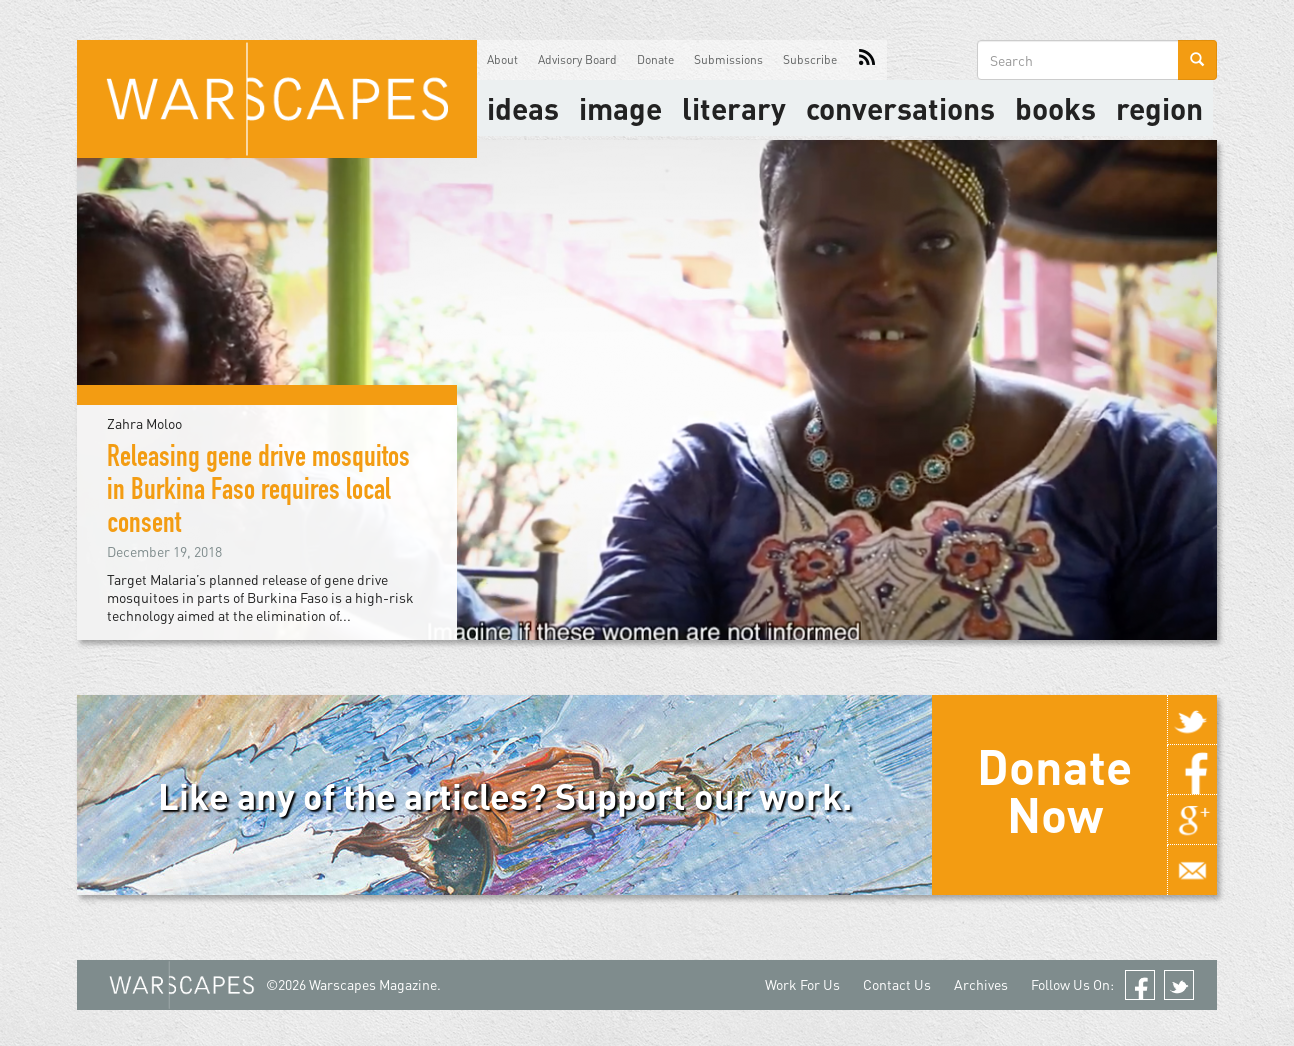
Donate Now (1054, 790)
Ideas (523, 108)
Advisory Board (577, 59)
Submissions (728, 59)
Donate (655, 59)
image (620, 108)
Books (1055, 108)
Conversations (900, 108)
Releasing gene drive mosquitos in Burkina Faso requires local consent (258, 493)
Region (1159, 108)
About (502, 59)
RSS (867, 60)
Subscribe (810, 59)
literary (734, 108)
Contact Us (897, 984)
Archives (981, 984)
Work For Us (802, 984)
